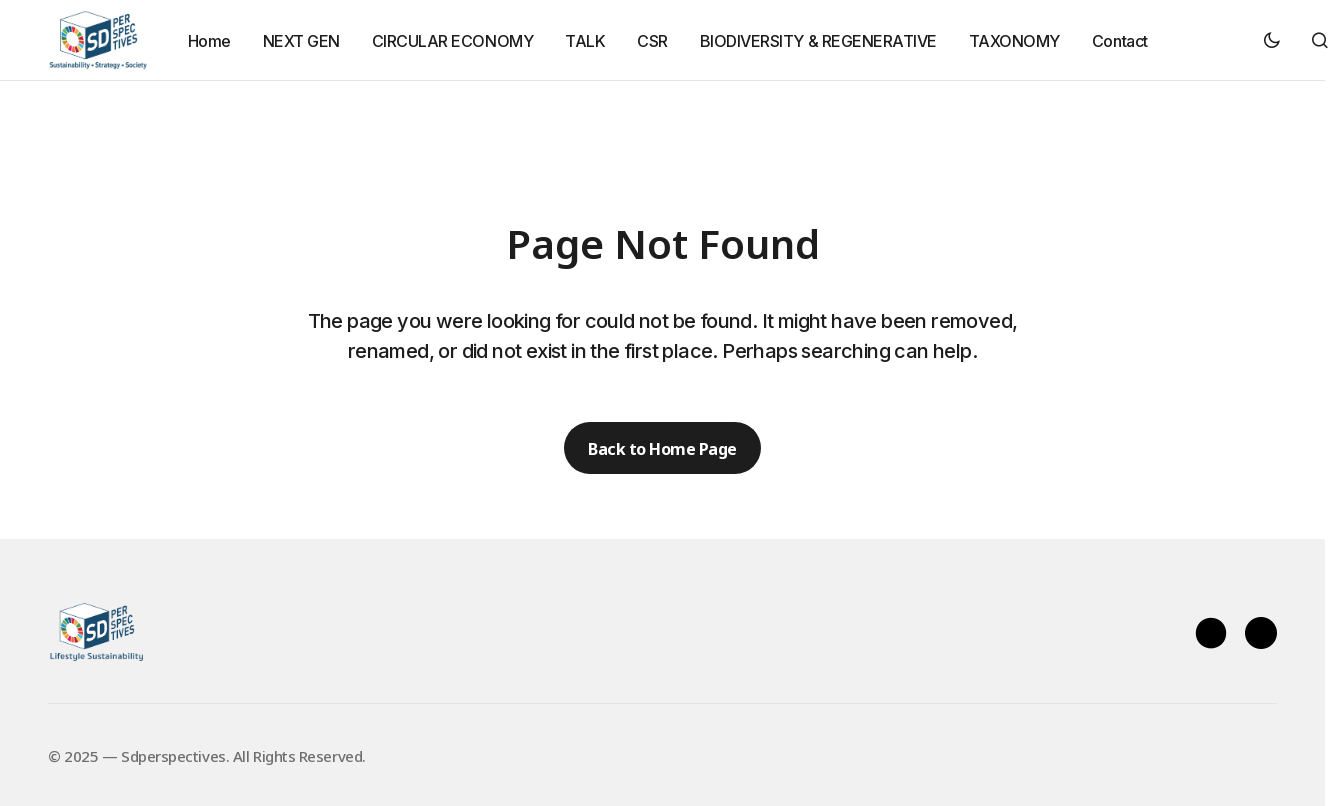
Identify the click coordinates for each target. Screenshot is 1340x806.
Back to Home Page (662, 448)
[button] (1272, 40)
